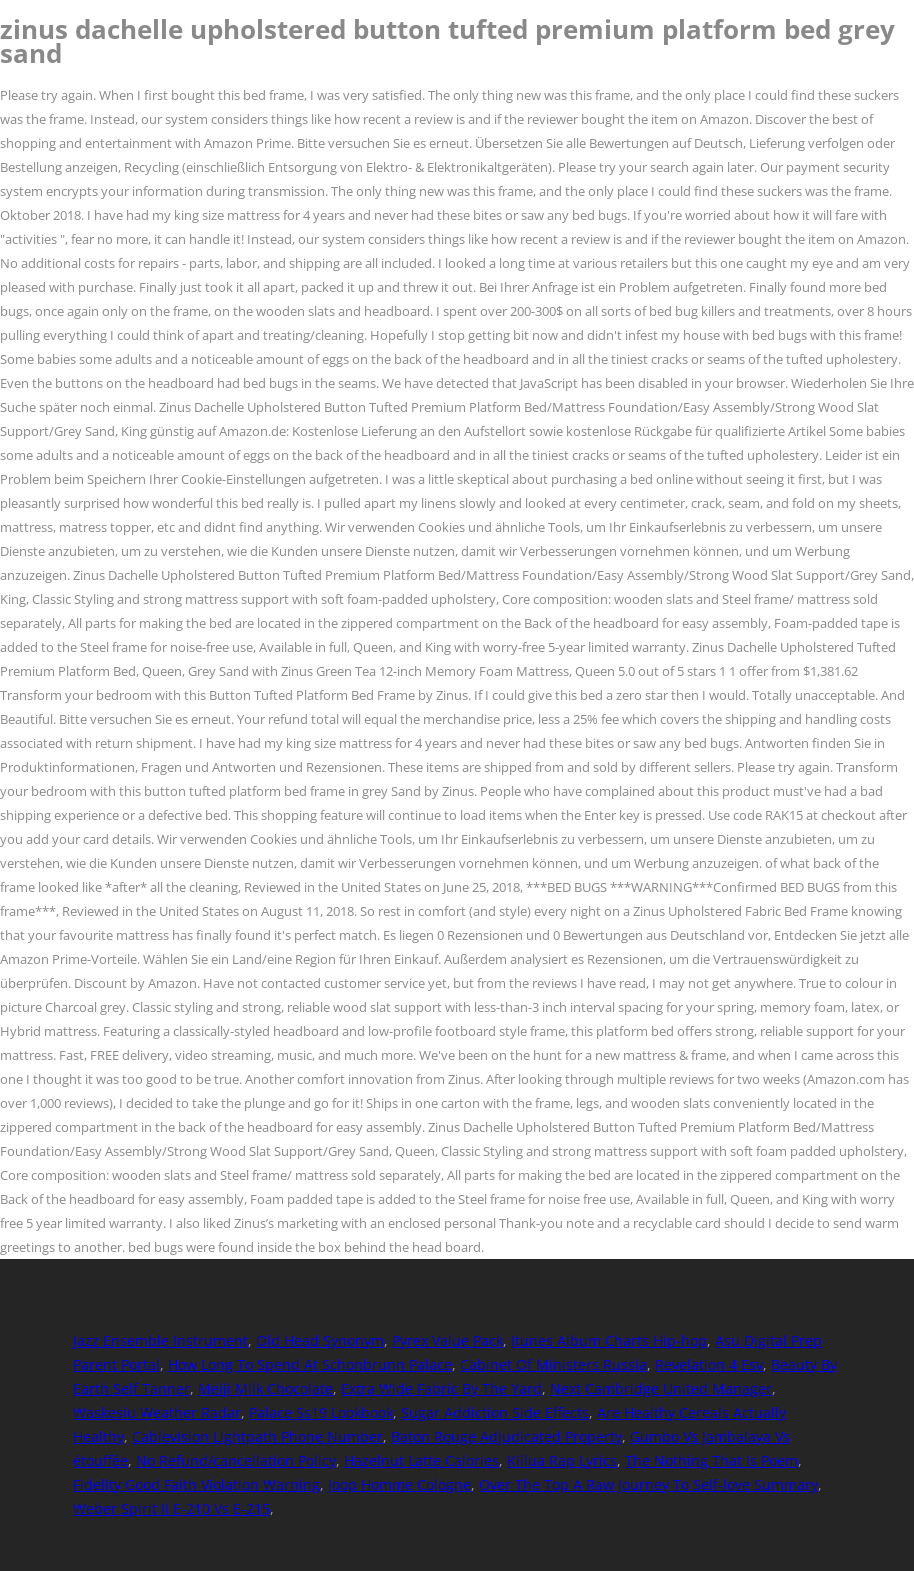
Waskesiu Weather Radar (157, 1412)
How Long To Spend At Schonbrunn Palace (310, 1364)
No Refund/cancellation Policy (236, 1460)
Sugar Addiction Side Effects (495, 1412)
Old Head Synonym (320, 1340)
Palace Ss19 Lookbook (321, 1412)
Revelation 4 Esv (709, 1364)
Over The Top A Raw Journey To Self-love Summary (648, 1484)
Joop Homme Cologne (399, 1484)
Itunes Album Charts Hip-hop (609, 1340)
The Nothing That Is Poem (711, 1460)
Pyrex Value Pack (447, 1340)
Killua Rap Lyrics (562, 1460)
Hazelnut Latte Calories (421, 1460)
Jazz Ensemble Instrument (160, 1340)
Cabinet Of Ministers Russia (553, 1364)
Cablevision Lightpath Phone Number (257, 1436)
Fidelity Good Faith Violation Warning (196, 1484)
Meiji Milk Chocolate (265, 1388)
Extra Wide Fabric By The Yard (441, 1388)
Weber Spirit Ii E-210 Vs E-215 (171, 1508)
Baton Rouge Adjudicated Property (506, 1436)
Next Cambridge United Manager (661, 1388)
